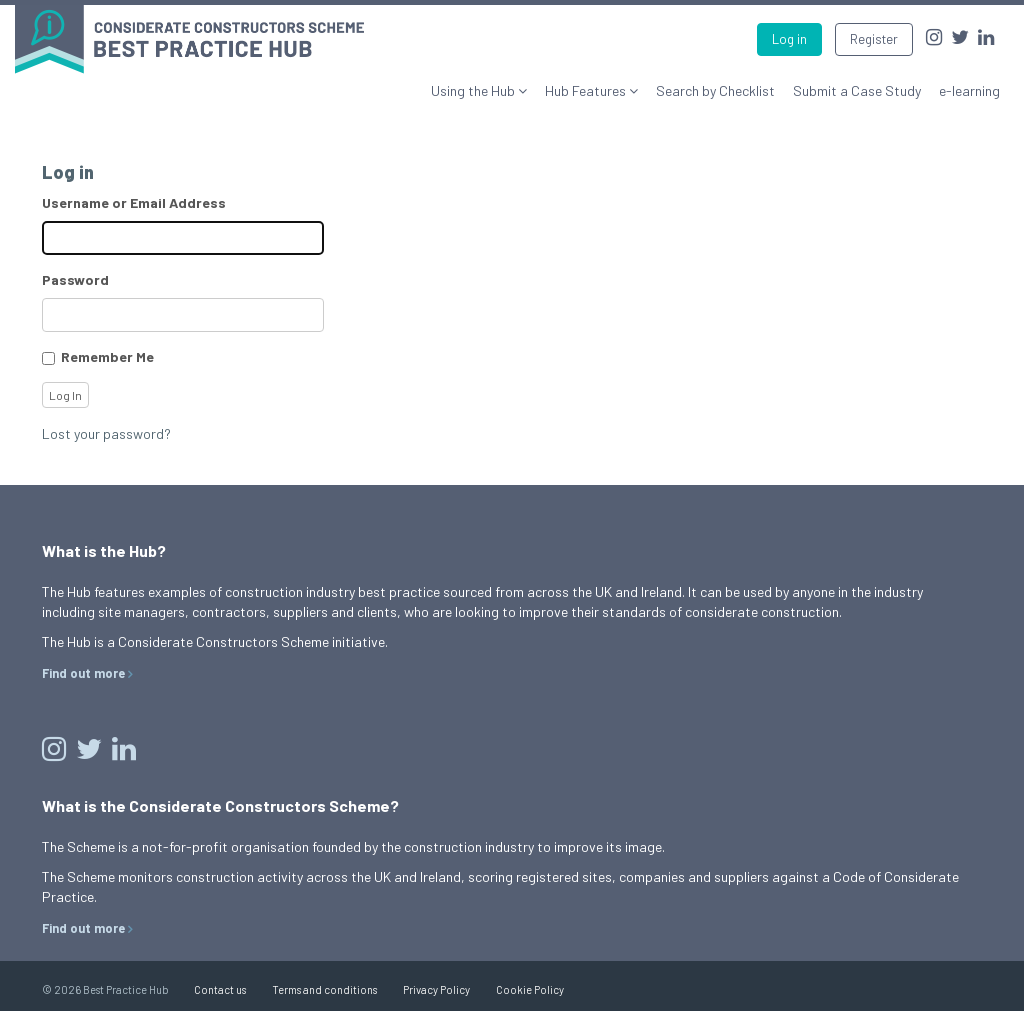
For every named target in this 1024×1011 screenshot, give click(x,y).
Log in (789, 39)
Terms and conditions (324, 989)
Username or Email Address (134, 202)
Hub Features (587, 90)
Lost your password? (106, 433)
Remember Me (107, 356)
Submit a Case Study (857, 90)
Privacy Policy (436, 989)
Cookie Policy (530, 989)
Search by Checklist (715, 90)
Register (874, 39)
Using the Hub (474, 90)
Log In (65, 395)
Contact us (220, 989)
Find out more (83, 673)
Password (75, 279)
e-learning (969, 90)
